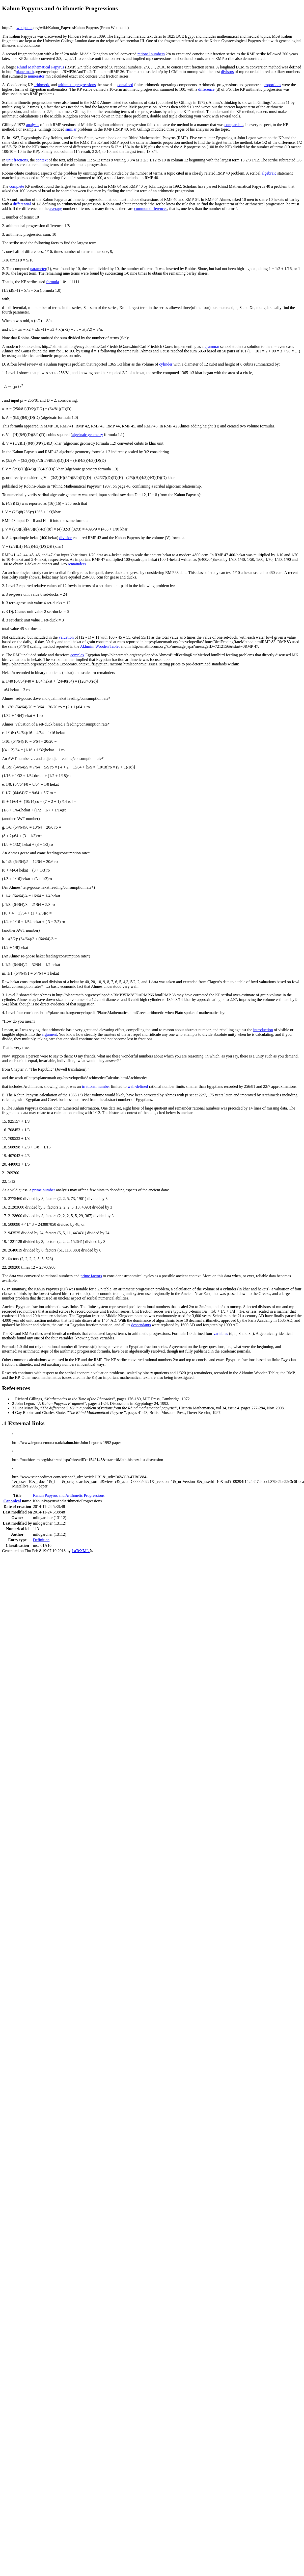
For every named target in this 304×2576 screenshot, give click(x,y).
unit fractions (17, 160)
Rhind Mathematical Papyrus (40, 67)
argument (49, 1034)
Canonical (12, 1501)
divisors (227, 71)
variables (220, 1333)
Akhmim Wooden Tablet (100, 646)
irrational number (96, 1086)
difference (206, 89)
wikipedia (24, 28)
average (55, 208)
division (65, 538)
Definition (41, 1540)
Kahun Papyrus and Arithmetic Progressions (69, 1495)
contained (125, 85)
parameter (38, 269)
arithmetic (42, 85)
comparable (234, 125)
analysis (32, 125)
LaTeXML (82, 1551)
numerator (36, 76)
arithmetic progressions (77, 85)
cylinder (165, 364)
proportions (272, 85)
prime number (43, 1190)
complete (16, 186)
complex (77, 655)
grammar (212, 346)
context (42, 160)
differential (22, 204)
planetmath (25, 71)
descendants (141, 1325)
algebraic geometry (87, 434)
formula (52, 282)
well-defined (138, 1086)
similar (70, 129)
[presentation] (13, 386)
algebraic (269, 173)
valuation (66, 637)
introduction (263, 1030)
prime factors (91, 1276)
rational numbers (151, 54)
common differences (150, 208)
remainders (77, 564)
